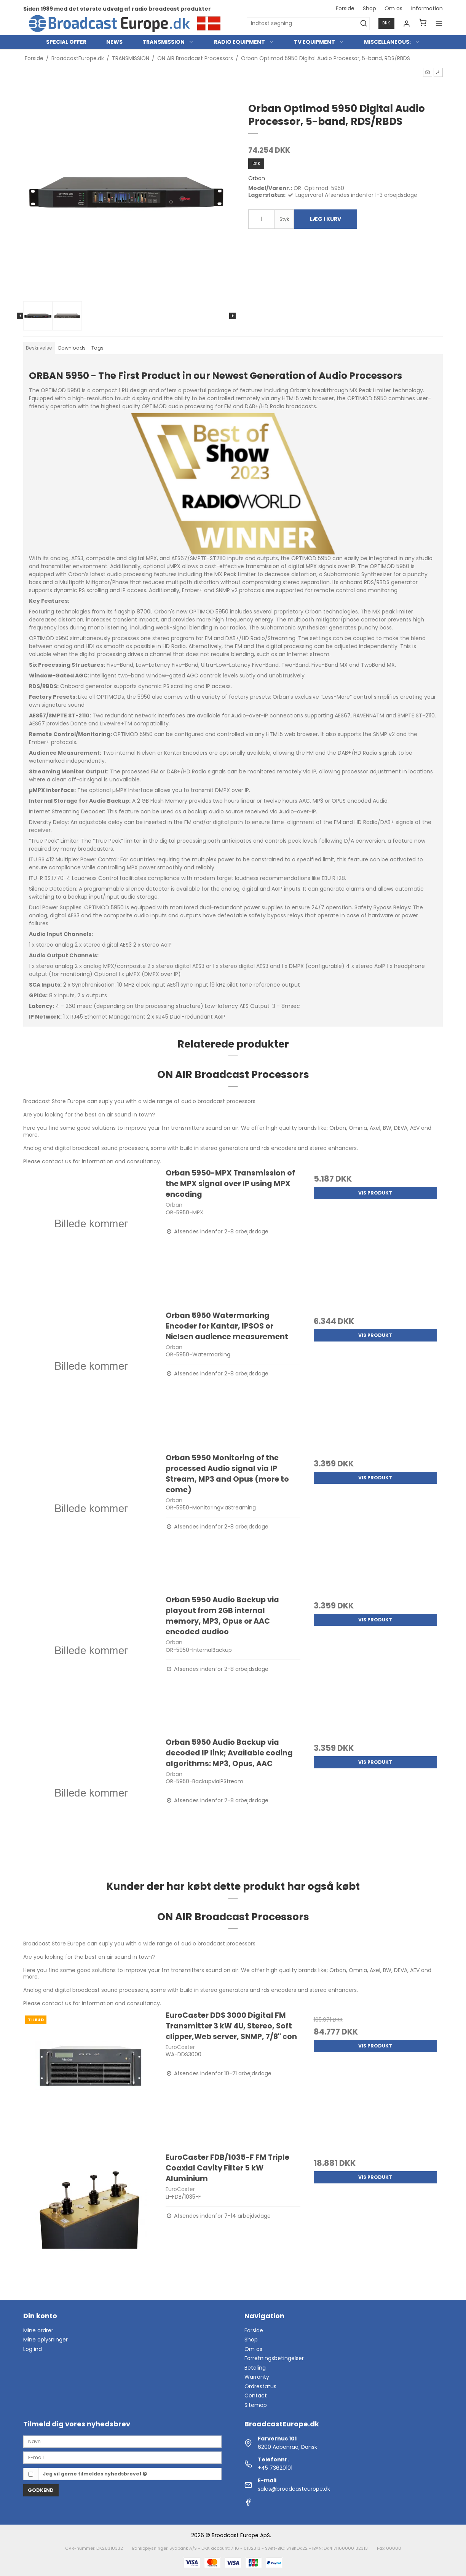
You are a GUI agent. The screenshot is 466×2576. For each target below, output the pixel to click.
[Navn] (122, 2441)
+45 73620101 (275, 2468)
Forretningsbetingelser (274, 2358)
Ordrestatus (260, 2386)
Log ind (32, 2349)
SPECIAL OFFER (66, 42)
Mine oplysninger (45, 2339)
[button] (427, 72)
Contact (255, 2395)
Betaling (255, 2368)
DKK (386, 23)
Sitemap (255, 2405)
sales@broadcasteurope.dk (294, 2489)
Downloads (72, 348)
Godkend (41, 2490)
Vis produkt (375, 1193)
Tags (97, 348)
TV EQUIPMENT (319, 42)
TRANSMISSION (168, 42)
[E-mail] (122, 2457)
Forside (345, 8)
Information (427, 8)
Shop (369, 8)
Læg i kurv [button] (325, 219)
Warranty (256, 2377)
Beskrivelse (39, 348)
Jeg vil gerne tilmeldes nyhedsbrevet (95, 2474)
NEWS (114, 42)
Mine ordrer (38, 2330)
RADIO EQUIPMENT (244, 42)
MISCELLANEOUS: (392, 42)
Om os (393, 8)
